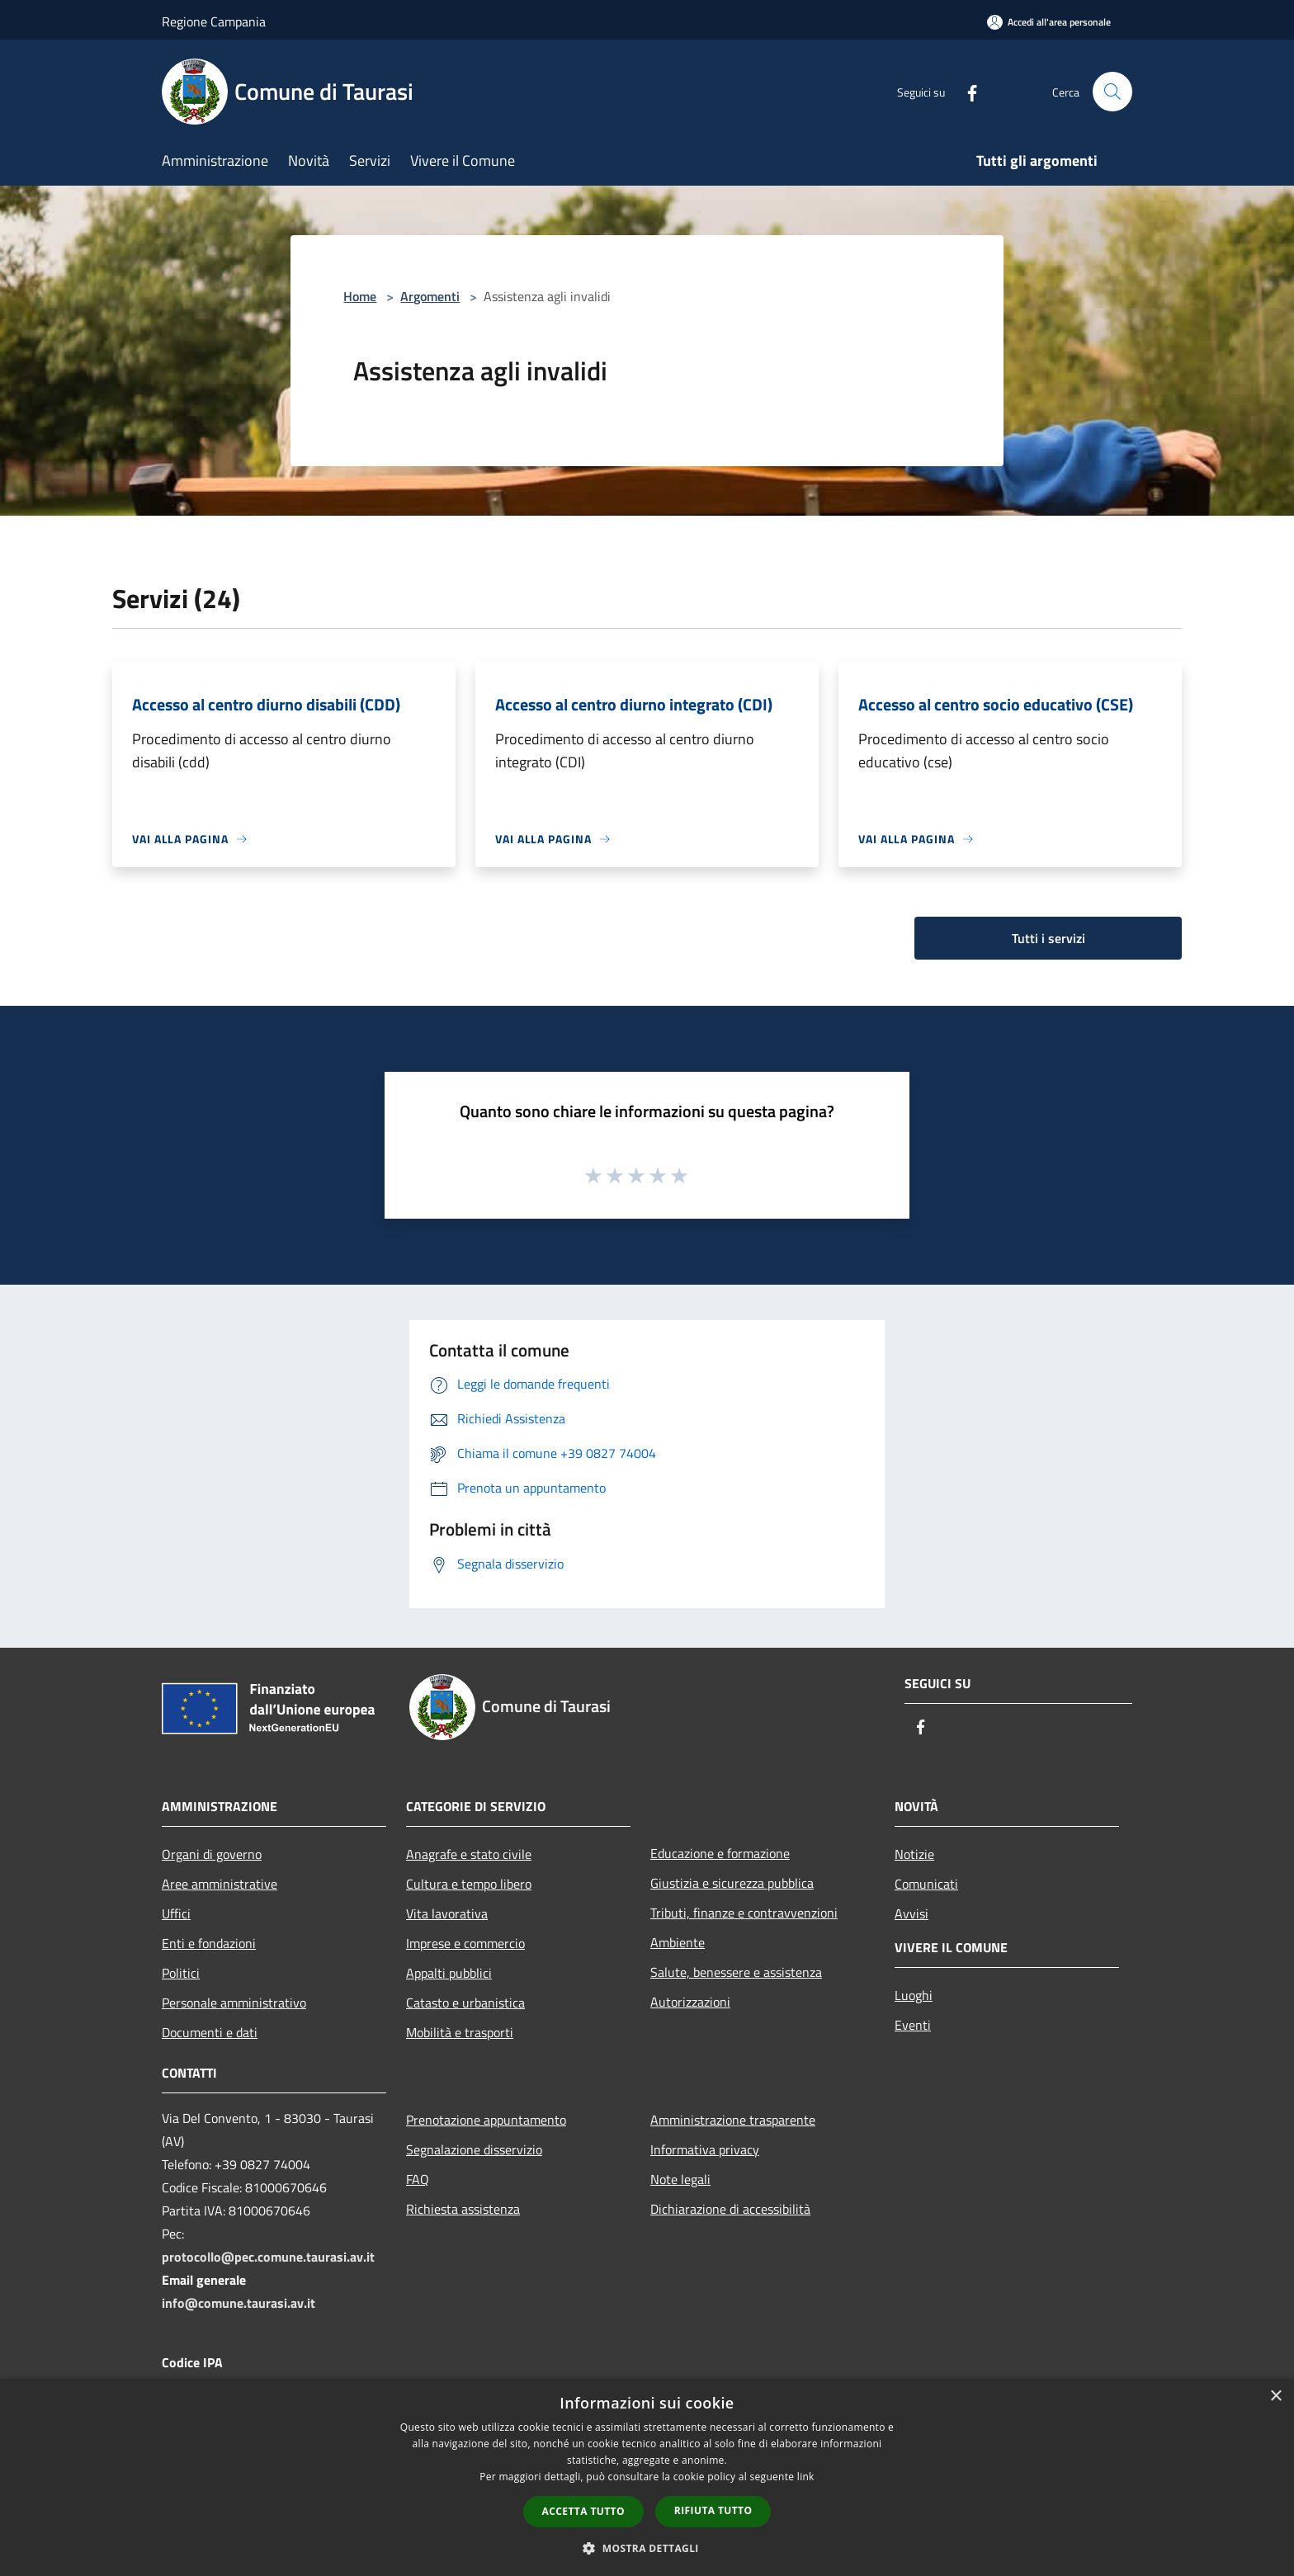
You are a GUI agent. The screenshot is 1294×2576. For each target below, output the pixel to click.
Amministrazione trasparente (732, 2120)
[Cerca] (1112, 91)
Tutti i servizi (1048, 938)
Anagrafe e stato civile (468, 1854)
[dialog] (647, 2477)
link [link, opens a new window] (806, 2477)
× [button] (1275, 2396)
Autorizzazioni (690, 2002)
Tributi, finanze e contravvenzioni (744, 1913)
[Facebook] (965, 91)
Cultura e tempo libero (468, 1884)
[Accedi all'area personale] (1049, 21)
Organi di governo (212, 1854)
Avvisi (911, 1913)
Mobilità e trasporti (459, 2032)
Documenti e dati (209, 2032)
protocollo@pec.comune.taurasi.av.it (268, 2257)
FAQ (417, 2179)
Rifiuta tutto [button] (713, 2510)
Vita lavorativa (447, 1913)
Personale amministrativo (234, 2002)
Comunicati (926, 1884)
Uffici (176, 1913)
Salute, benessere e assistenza (736, 1972)
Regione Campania (214, 21)
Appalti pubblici (449, 1973)
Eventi (913, 2025)
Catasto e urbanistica (465, 2002)
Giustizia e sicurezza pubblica (732, 1883)
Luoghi (914, 1995)
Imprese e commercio (465, 1943)
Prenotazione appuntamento (486, 2120)
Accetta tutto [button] (583, 2511)
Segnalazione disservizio (474, 2149)
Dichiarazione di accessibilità (730, 2209)
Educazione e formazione (720, 1853)
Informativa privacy (704, 2149)
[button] (647, 2548)
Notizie (914, 1854)
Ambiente (677, 1942)
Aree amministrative (219, 1884)
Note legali (680, 2179)
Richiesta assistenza (463, 2209)
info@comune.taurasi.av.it (238, 2303)
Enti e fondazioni (209, 1943)
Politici (181, 1973)
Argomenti (430, 296)
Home (359, 296)
